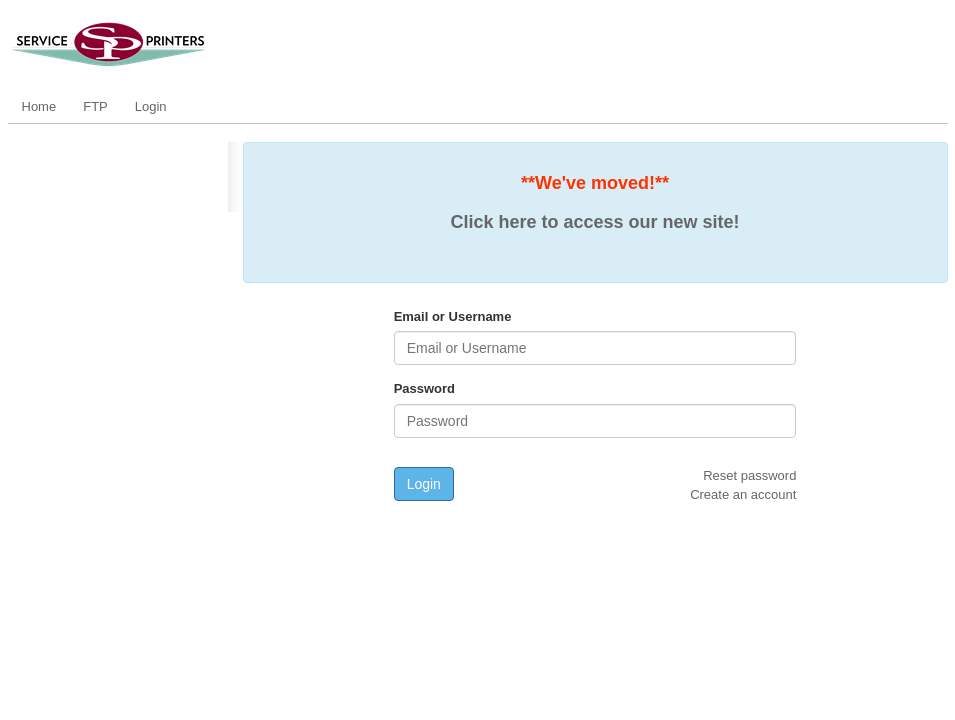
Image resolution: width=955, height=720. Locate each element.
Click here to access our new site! (594, 222)
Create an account (743, 494)
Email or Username (453, 316)
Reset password (749, 475)
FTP (95, 106)
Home (39, 106)
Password (424, 388)
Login (151, 106)
